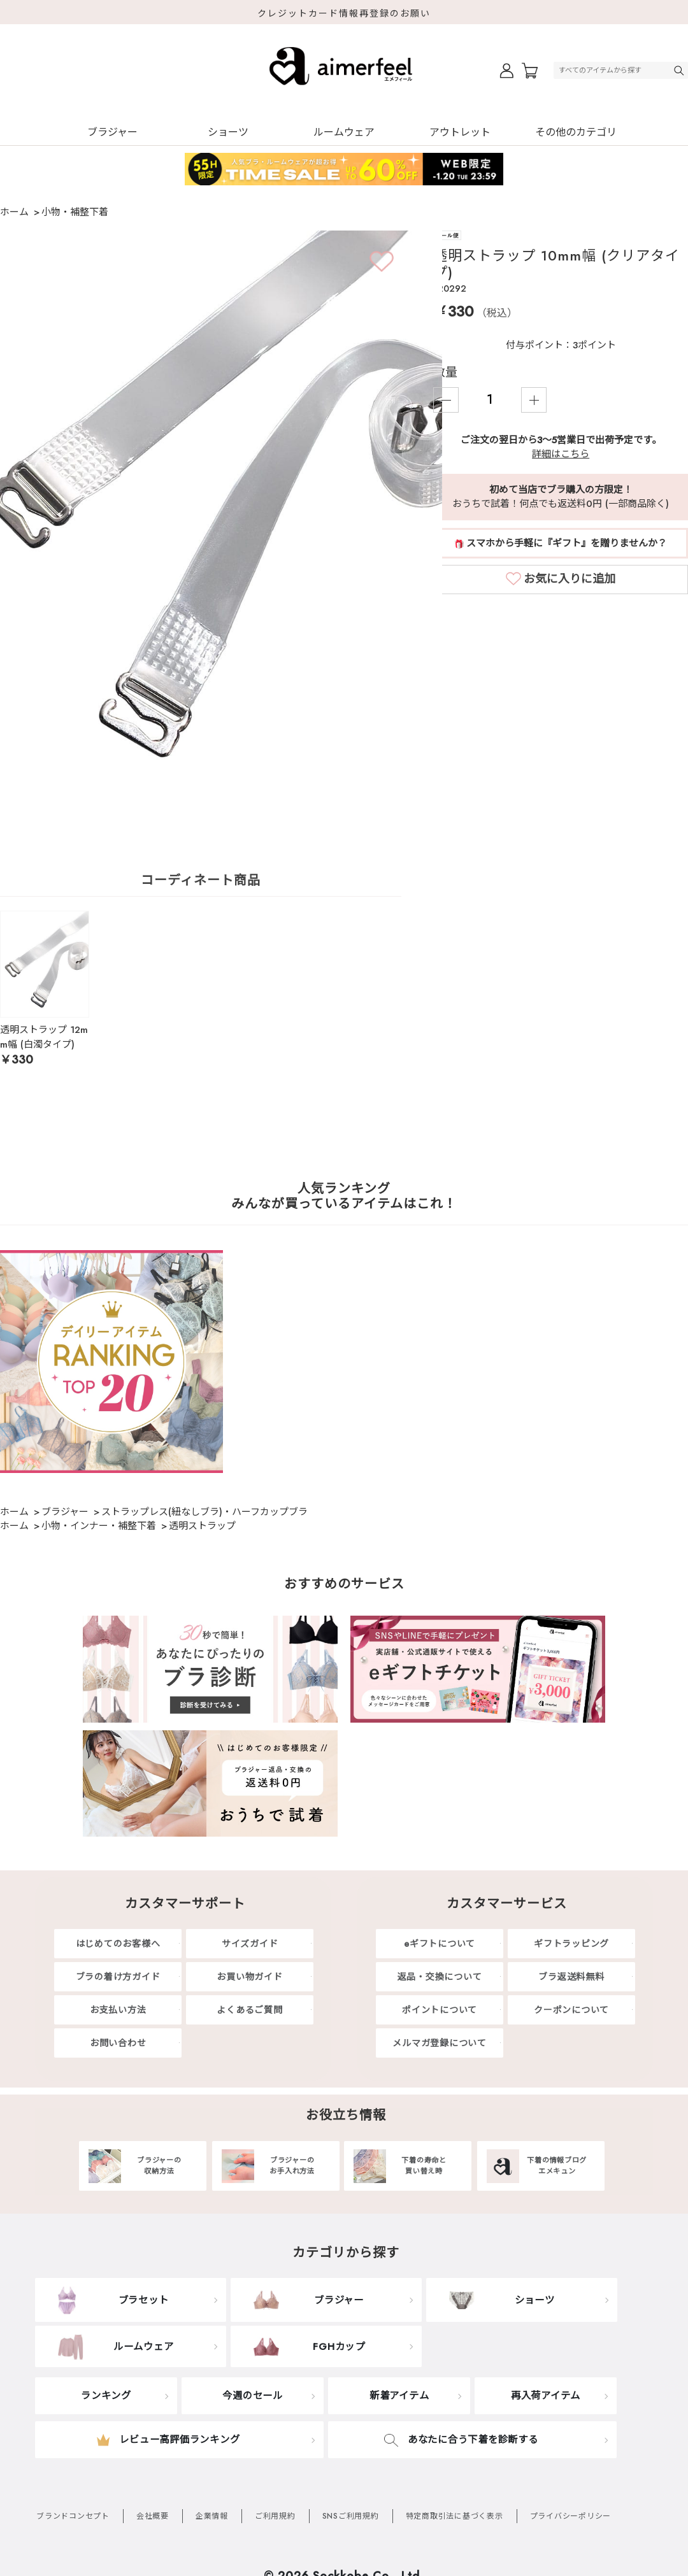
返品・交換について (440, 1976)
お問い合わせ (118, 2043)
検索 (680, 70)
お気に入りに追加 (569, 579)
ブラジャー (112, 132)
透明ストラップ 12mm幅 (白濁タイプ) (44, 1037)
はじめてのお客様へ (118, 1943)
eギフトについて (439, 1943)
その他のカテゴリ (576, 132)
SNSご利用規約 (350, 2516)
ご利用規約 (275, 2516)
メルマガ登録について (439, 2043)
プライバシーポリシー (571, 2516)
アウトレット (460, 132)
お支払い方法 (118, 2009)
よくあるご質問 (249, 2009)
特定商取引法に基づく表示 (454, 2516)
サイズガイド (250, 1943)
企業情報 (212, 2516)
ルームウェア (344, 132)
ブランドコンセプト (73, 2516)
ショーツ (228, 132)
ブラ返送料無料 (571, 1976)
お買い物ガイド (249, 1976)
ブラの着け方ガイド (118, 1976)
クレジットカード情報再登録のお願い (344, 13)
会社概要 (152, 2516)
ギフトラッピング (571, 1943)
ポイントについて (439, 2009)
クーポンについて (571, 2009)
